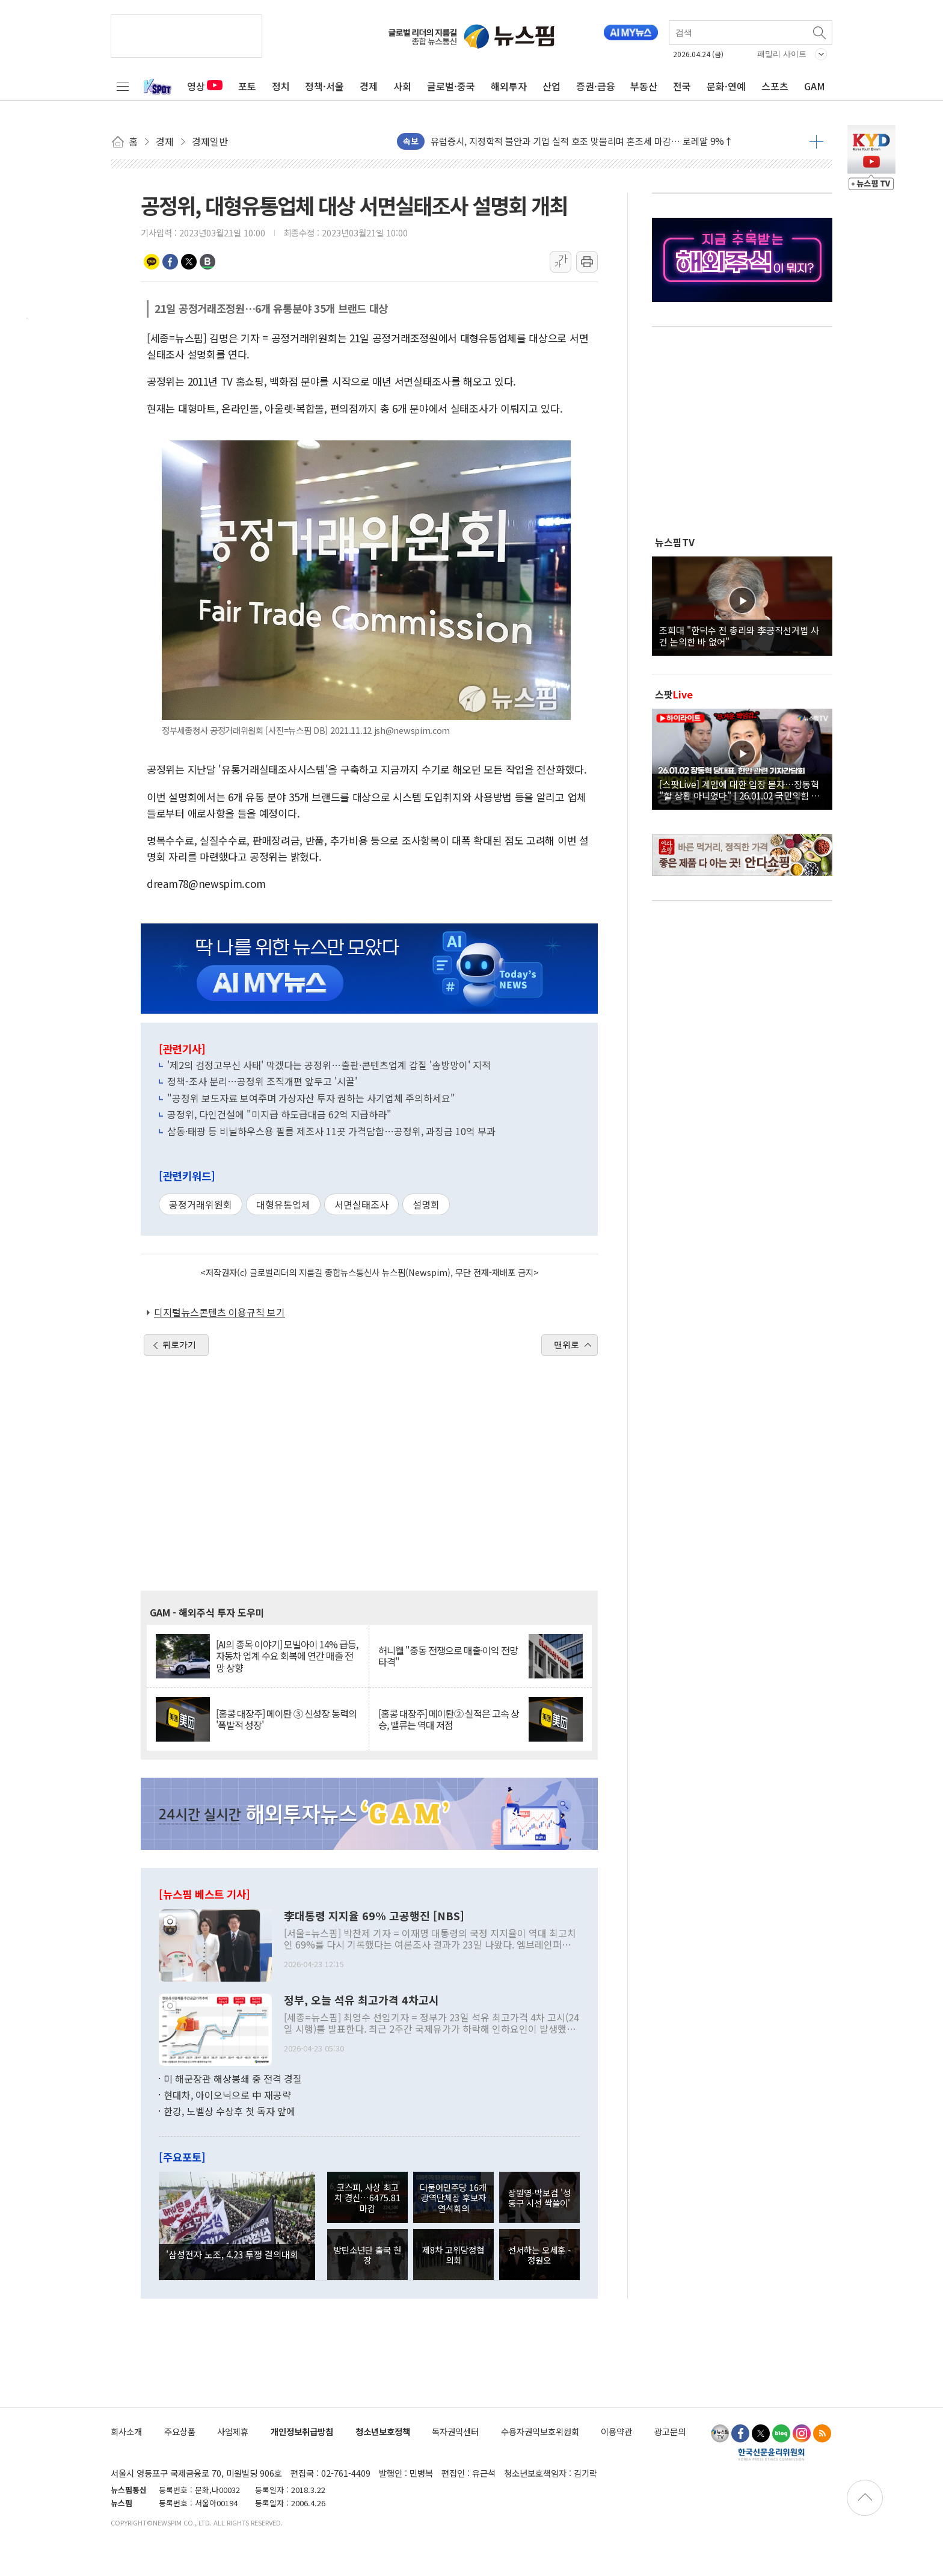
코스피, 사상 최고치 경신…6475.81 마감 (367, 2197)
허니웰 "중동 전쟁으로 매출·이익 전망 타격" (448, 1656)
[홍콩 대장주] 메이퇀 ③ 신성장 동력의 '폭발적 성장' (286, 1719)
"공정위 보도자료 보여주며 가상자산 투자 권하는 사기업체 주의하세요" (311, 1098)
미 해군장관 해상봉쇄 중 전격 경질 (233, 2078)
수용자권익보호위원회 (540, 2431)
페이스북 (170, 262)
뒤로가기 (179, 1344)
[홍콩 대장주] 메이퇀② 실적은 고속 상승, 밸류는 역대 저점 (448, 1719)
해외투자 (509, 86)
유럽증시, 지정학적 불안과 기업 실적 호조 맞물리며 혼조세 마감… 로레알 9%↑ (582, 141)
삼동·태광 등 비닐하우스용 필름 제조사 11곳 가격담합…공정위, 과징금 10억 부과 (331, 1131)
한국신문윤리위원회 (771, 2453)
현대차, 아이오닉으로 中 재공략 (227, 2094)
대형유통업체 (283, 1204)
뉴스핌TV (675, 542)
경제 (369, 86)
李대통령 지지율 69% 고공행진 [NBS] (374, 1916)
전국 (682, 86)
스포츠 (774, 86)
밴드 (207, 262)
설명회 (426, 1204)
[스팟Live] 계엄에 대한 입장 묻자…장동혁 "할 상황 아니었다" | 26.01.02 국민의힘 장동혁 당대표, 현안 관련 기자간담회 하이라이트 (742, 789)
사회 (402, 86)
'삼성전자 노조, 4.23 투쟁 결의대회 (232, 2254)
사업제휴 (232, 2431)
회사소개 (126, 2431)
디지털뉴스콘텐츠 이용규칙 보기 (219, 1312)
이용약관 (616, 2431)
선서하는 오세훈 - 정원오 (539, 2254)
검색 (820, 32)
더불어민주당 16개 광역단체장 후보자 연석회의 (453, 2197)
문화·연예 (726, 86)
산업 (551, 86)
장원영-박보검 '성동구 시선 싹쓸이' (539, 2197)
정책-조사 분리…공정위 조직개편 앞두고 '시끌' (262, 1081)
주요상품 (179, 2431)
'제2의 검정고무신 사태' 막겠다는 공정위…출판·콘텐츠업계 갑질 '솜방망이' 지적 (329, 1064)
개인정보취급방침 (302, 2431)
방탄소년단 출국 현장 (367, 2254)
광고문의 (670, 2431)
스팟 (674, 694)
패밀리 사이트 (781, 53)
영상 (205, 86)
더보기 (816, 141)
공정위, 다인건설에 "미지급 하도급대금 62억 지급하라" (279, 1114)
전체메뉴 (123, 86)
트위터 (189, 262)
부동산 (643, 86)
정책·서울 (324, 86)
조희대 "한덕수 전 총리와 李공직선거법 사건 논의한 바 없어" (739, 635)
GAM (814, 86)
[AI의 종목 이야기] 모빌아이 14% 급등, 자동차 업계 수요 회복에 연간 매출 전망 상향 (287, 1656)
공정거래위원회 (200, 1204)
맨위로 (566, 1344)
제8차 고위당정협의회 (453, 2254)
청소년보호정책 (382, 2431)
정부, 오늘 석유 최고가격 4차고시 (361, 2000)
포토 (247, 86)
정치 (281, 86)
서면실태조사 (361, 1204)
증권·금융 (595, 86)
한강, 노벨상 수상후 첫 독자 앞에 (229, 2111)
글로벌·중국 (451, 86)
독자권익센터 (455, 2431)
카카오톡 (151, 262)
